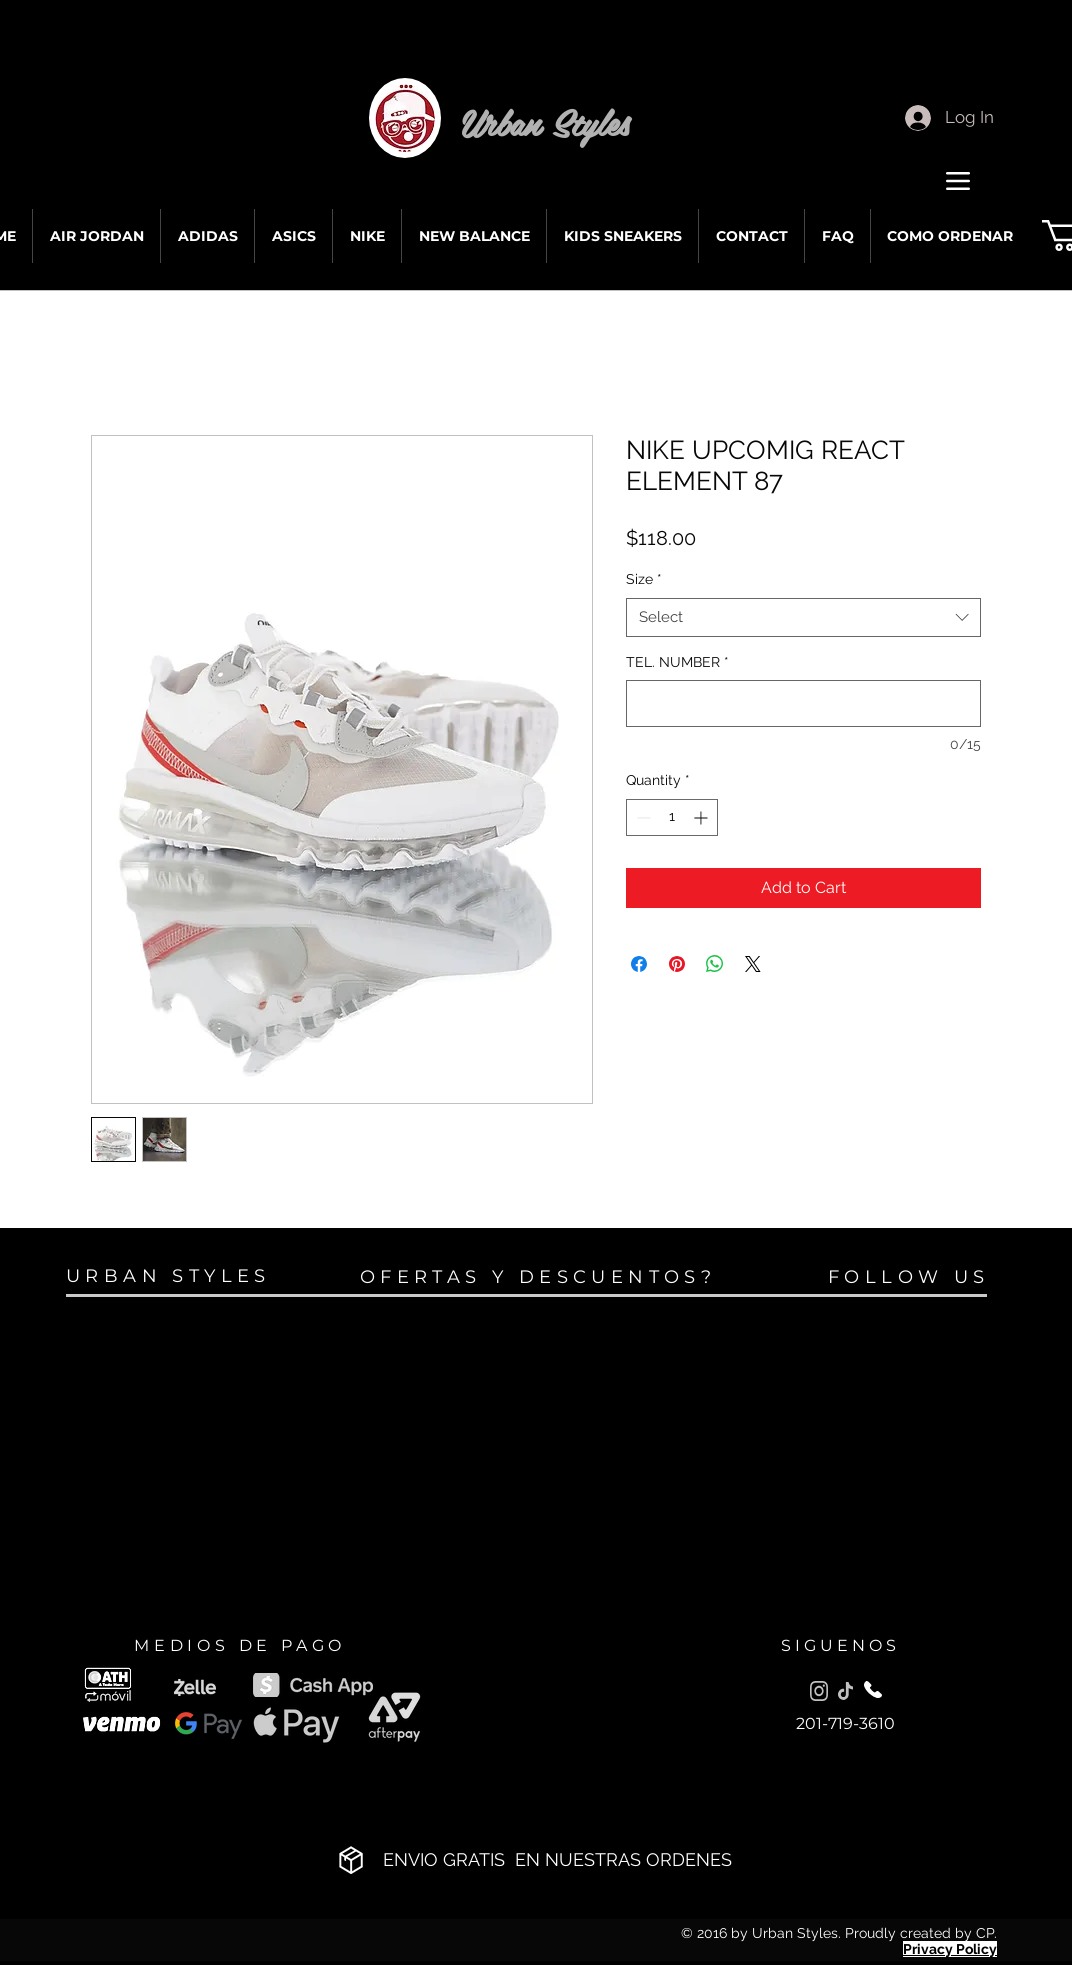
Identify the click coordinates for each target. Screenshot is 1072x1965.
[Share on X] (753, 964)
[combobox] (803, 617)
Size (644, 579)
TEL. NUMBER (677, 662)
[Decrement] (641, 817)
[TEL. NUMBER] (803, 703)
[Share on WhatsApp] (715, 964)
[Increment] (702, 817)
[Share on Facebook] (639, 964)
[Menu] (957, 180)
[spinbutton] (672, 817)
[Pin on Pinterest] (677, 964)
